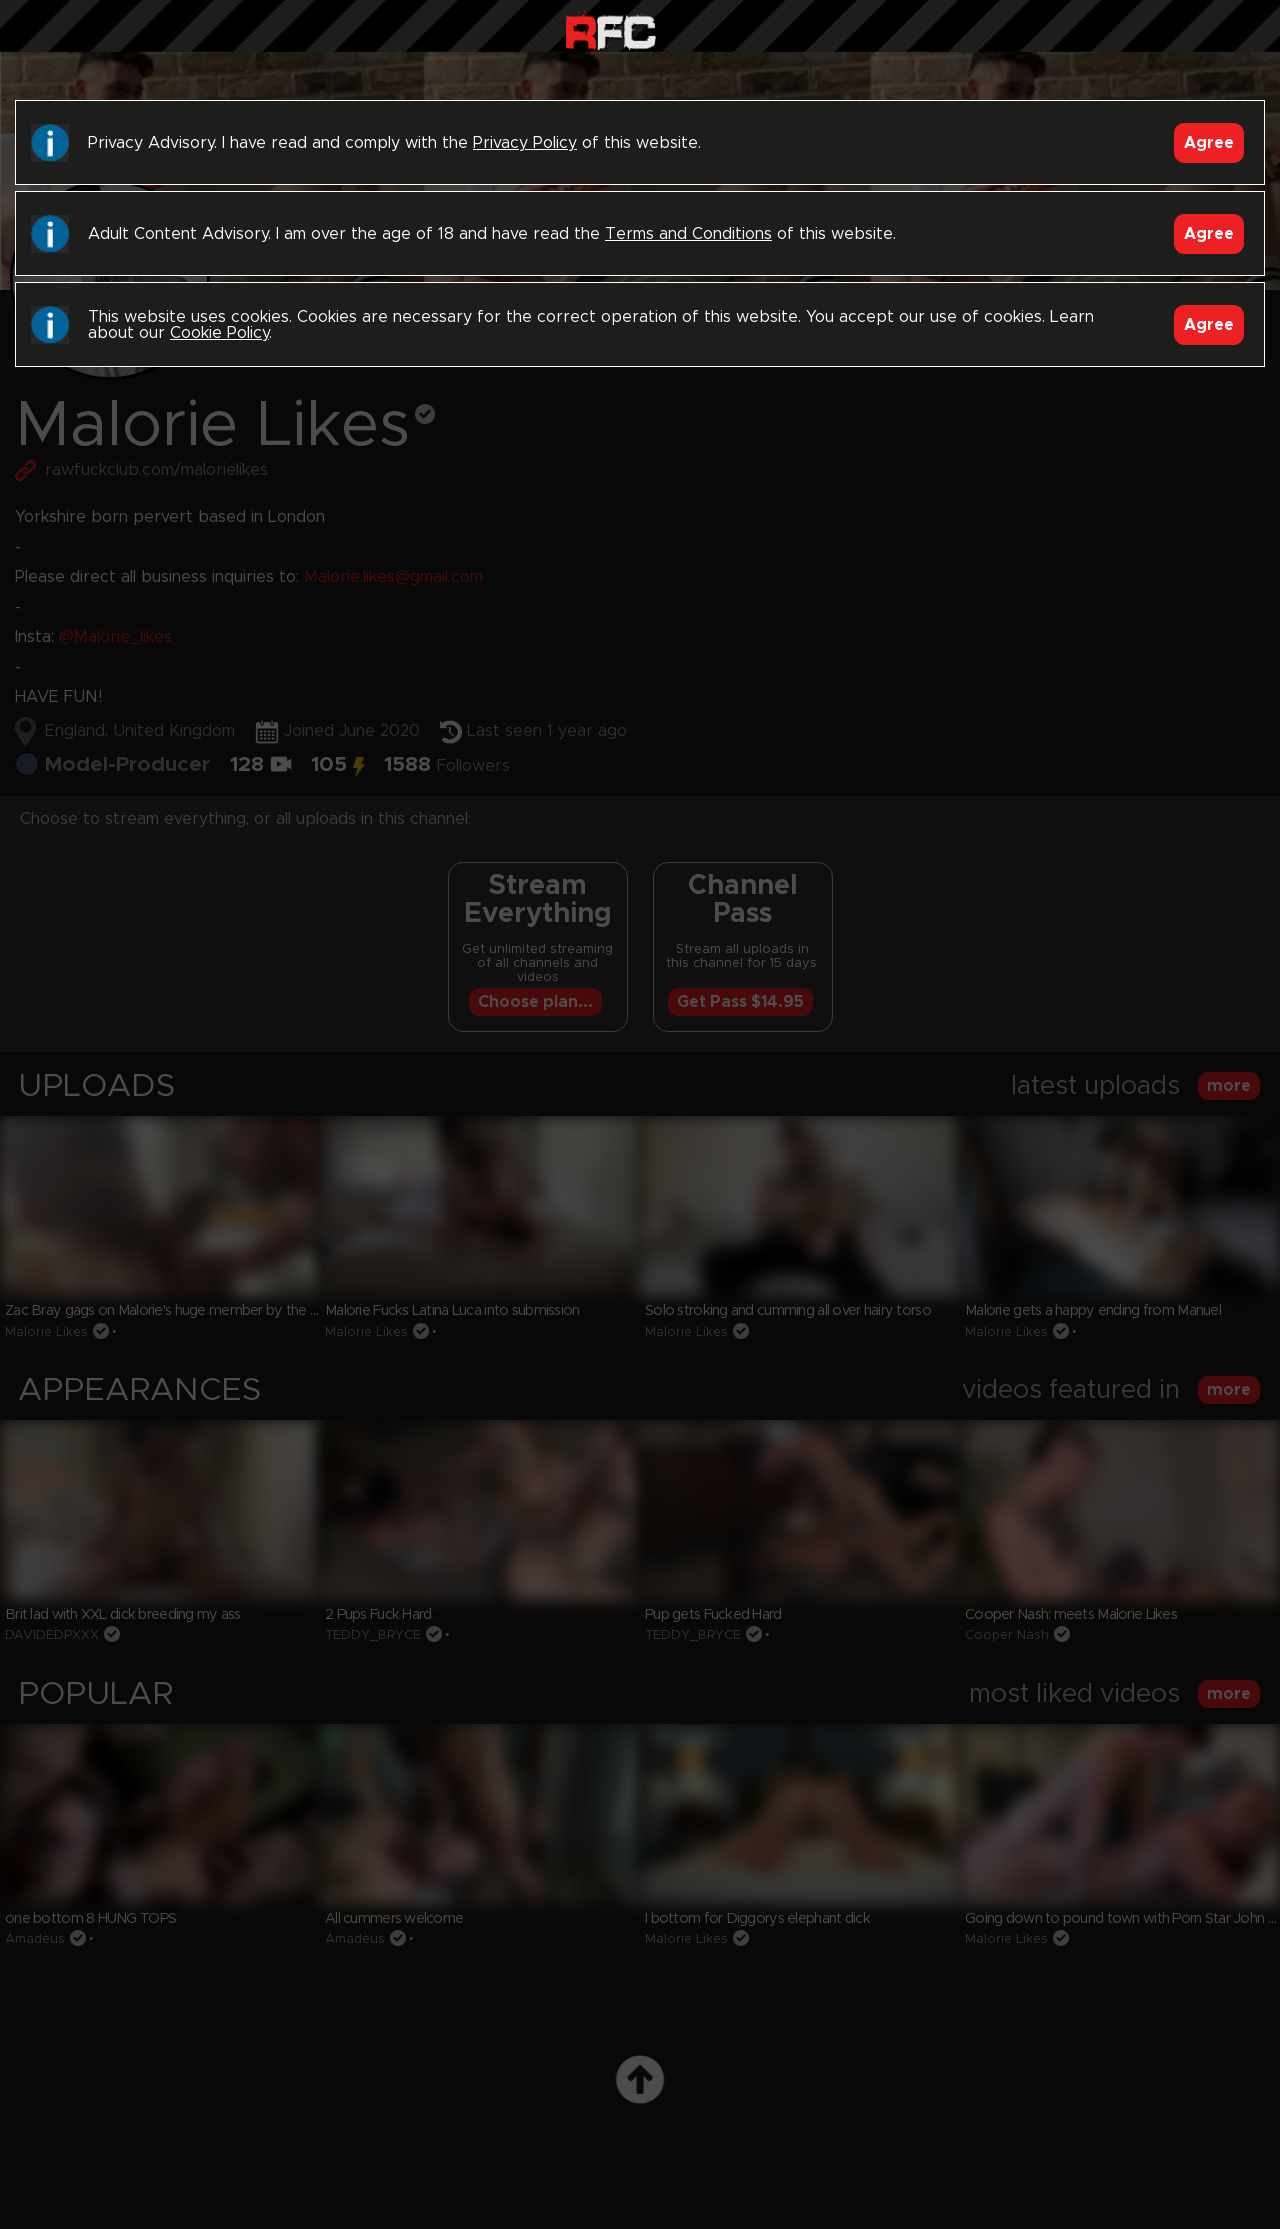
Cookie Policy (219, 333)
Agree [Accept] (1209, 143)
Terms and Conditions (688, 234)
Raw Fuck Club (610, 30)
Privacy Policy (525, 143)
